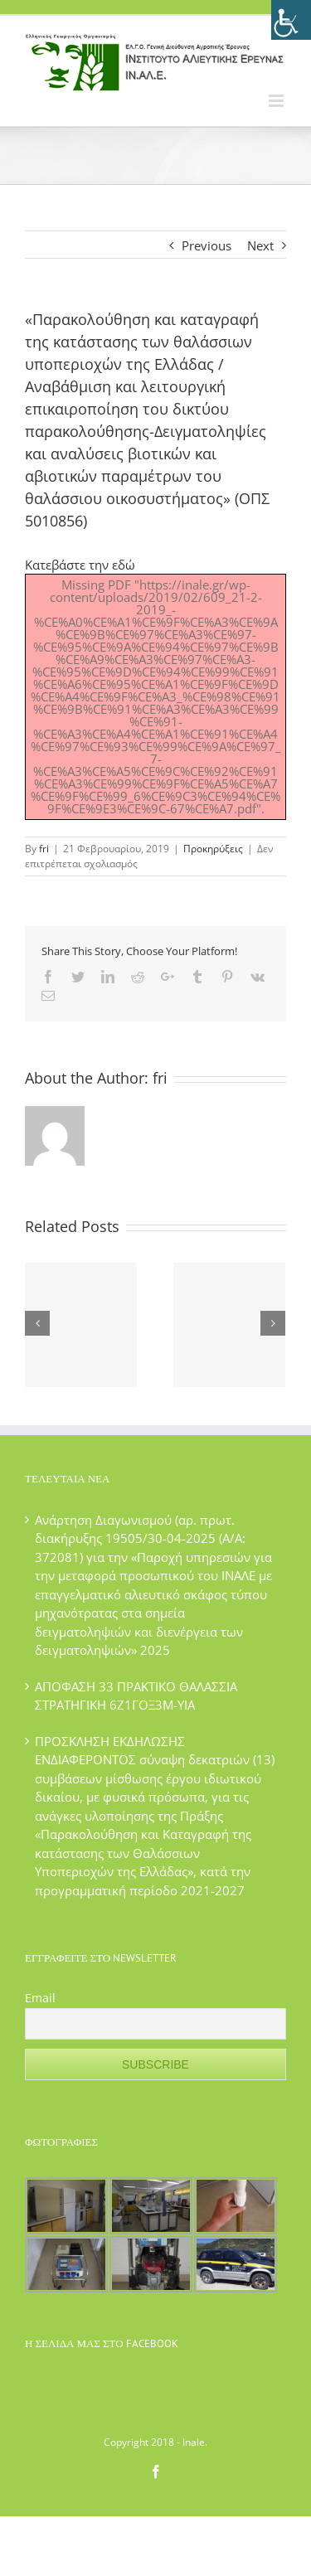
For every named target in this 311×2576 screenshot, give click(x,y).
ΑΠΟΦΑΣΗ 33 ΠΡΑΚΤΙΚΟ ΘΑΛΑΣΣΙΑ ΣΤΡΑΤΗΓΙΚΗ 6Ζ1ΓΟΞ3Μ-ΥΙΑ (136, 1696)
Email (40, 1998)
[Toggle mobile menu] (277, 100)
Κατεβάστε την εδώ (80, 564)
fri (44, 849)
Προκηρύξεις (213, 849)
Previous (206, 245)
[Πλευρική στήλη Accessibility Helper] (291, 20)
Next (260, 245)
